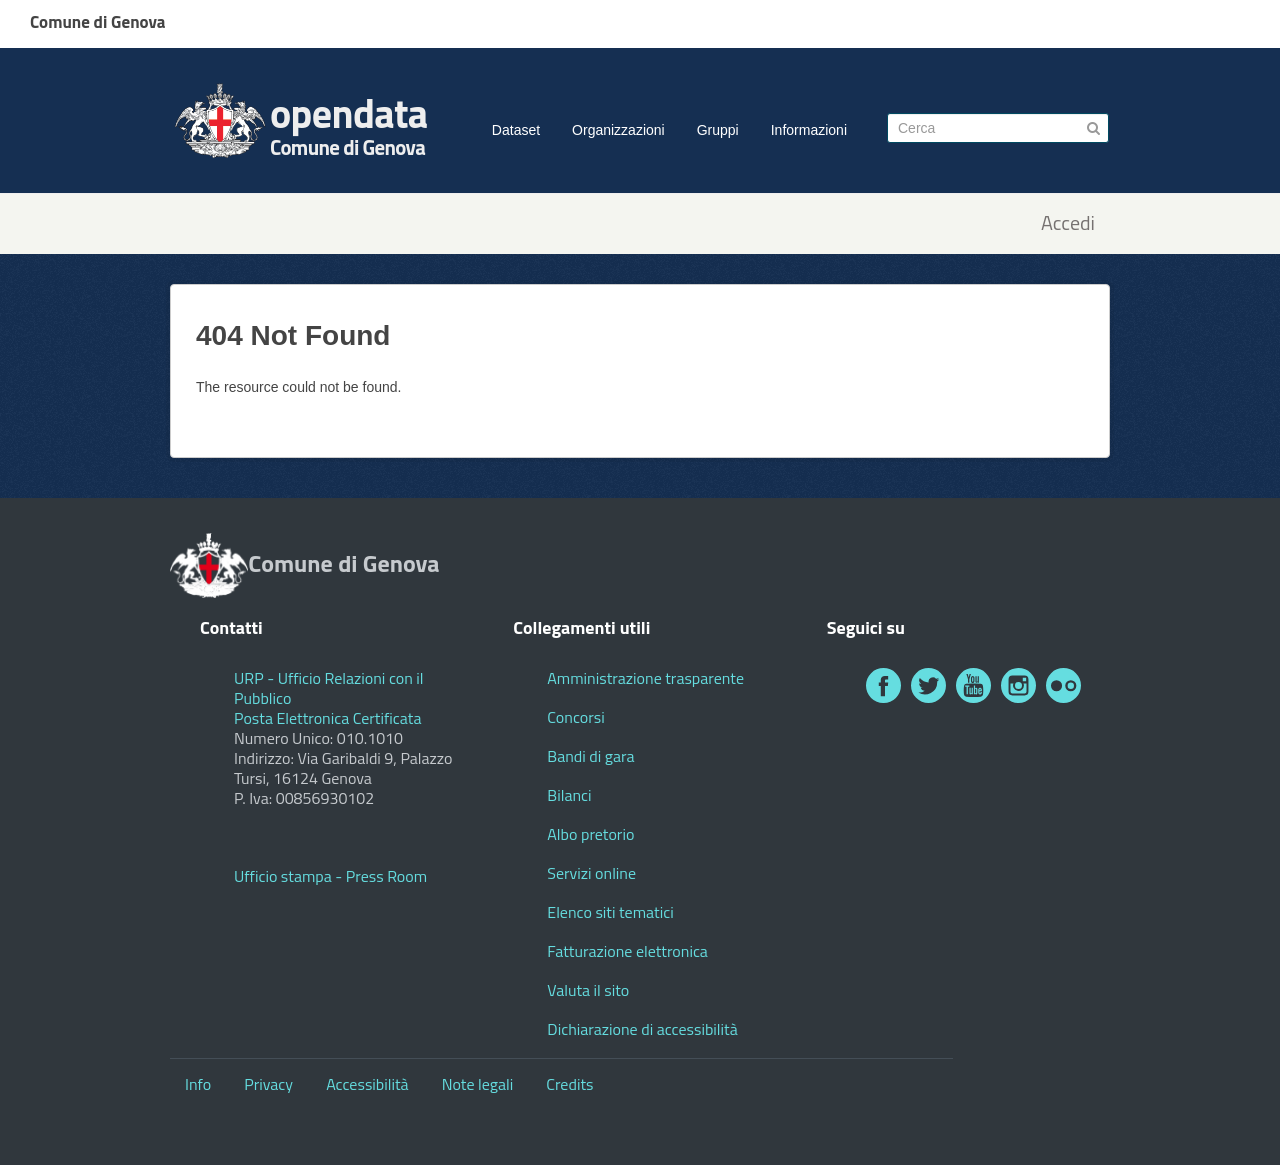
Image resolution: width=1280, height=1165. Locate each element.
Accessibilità (367, 1084)
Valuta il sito (588, 990)
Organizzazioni (618, 130)
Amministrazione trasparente (645, 678)
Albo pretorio (590, 834)
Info (198, 1084)
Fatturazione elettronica (627, 951)
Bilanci (569, 795)
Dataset (516, 130)
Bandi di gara (590, 756)
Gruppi (718, 130)
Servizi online (591, 873)
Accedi (1068, 223)
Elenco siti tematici (610, 912)
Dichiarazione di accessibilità (642, 1029)
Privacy (268, 1084)
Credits (569, 1084)
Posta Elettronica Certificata (327, 718)
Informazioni (809, 130)
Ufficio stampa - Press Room (330, 876)
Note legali (478, 1084)
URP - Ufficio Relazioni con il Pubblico (329, 688)
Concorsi (575, 717)
